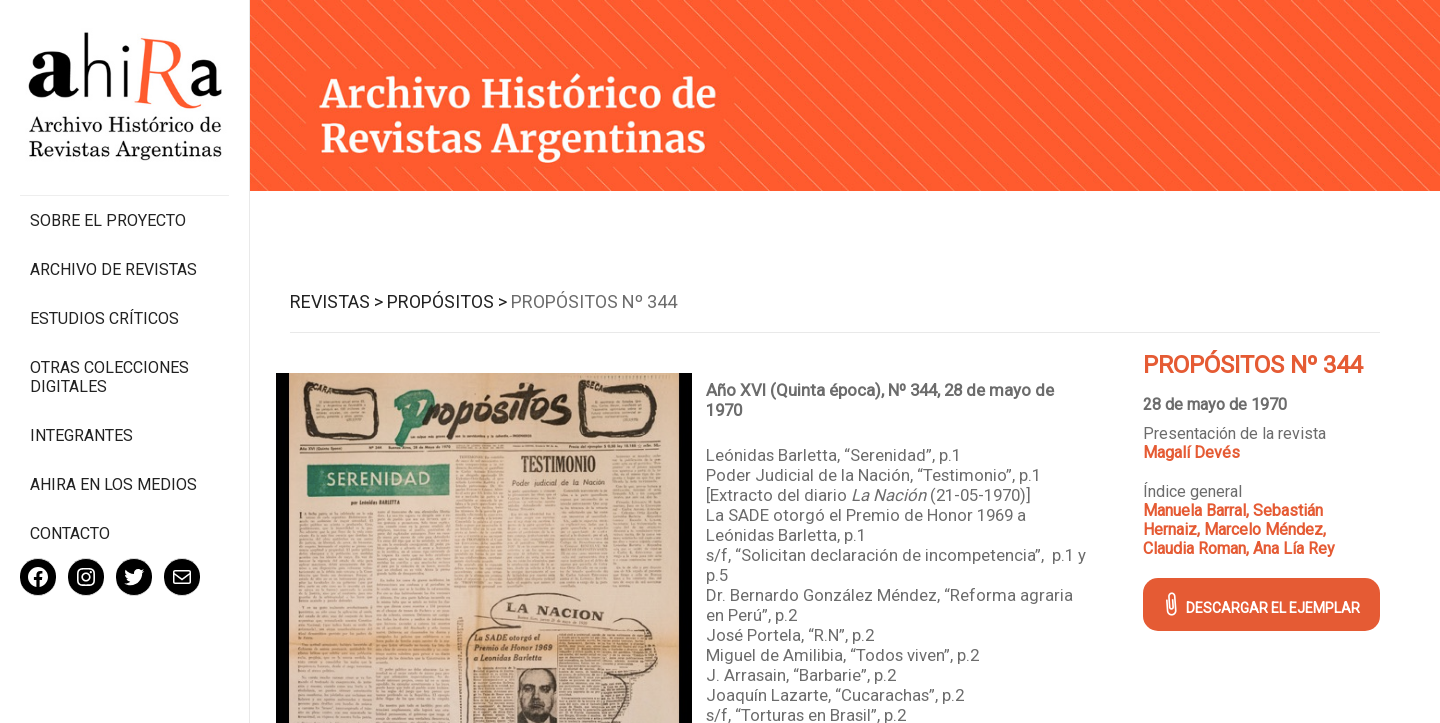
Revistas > (336, 301)
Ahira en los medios (113, 484)
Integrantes (81, 435)
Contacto (70, 533)
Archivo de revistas (113, 269)
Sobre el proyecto (108, 220)
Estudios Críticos (104, 318)
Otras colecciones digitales (109, 377)
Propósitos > (447, 301)
